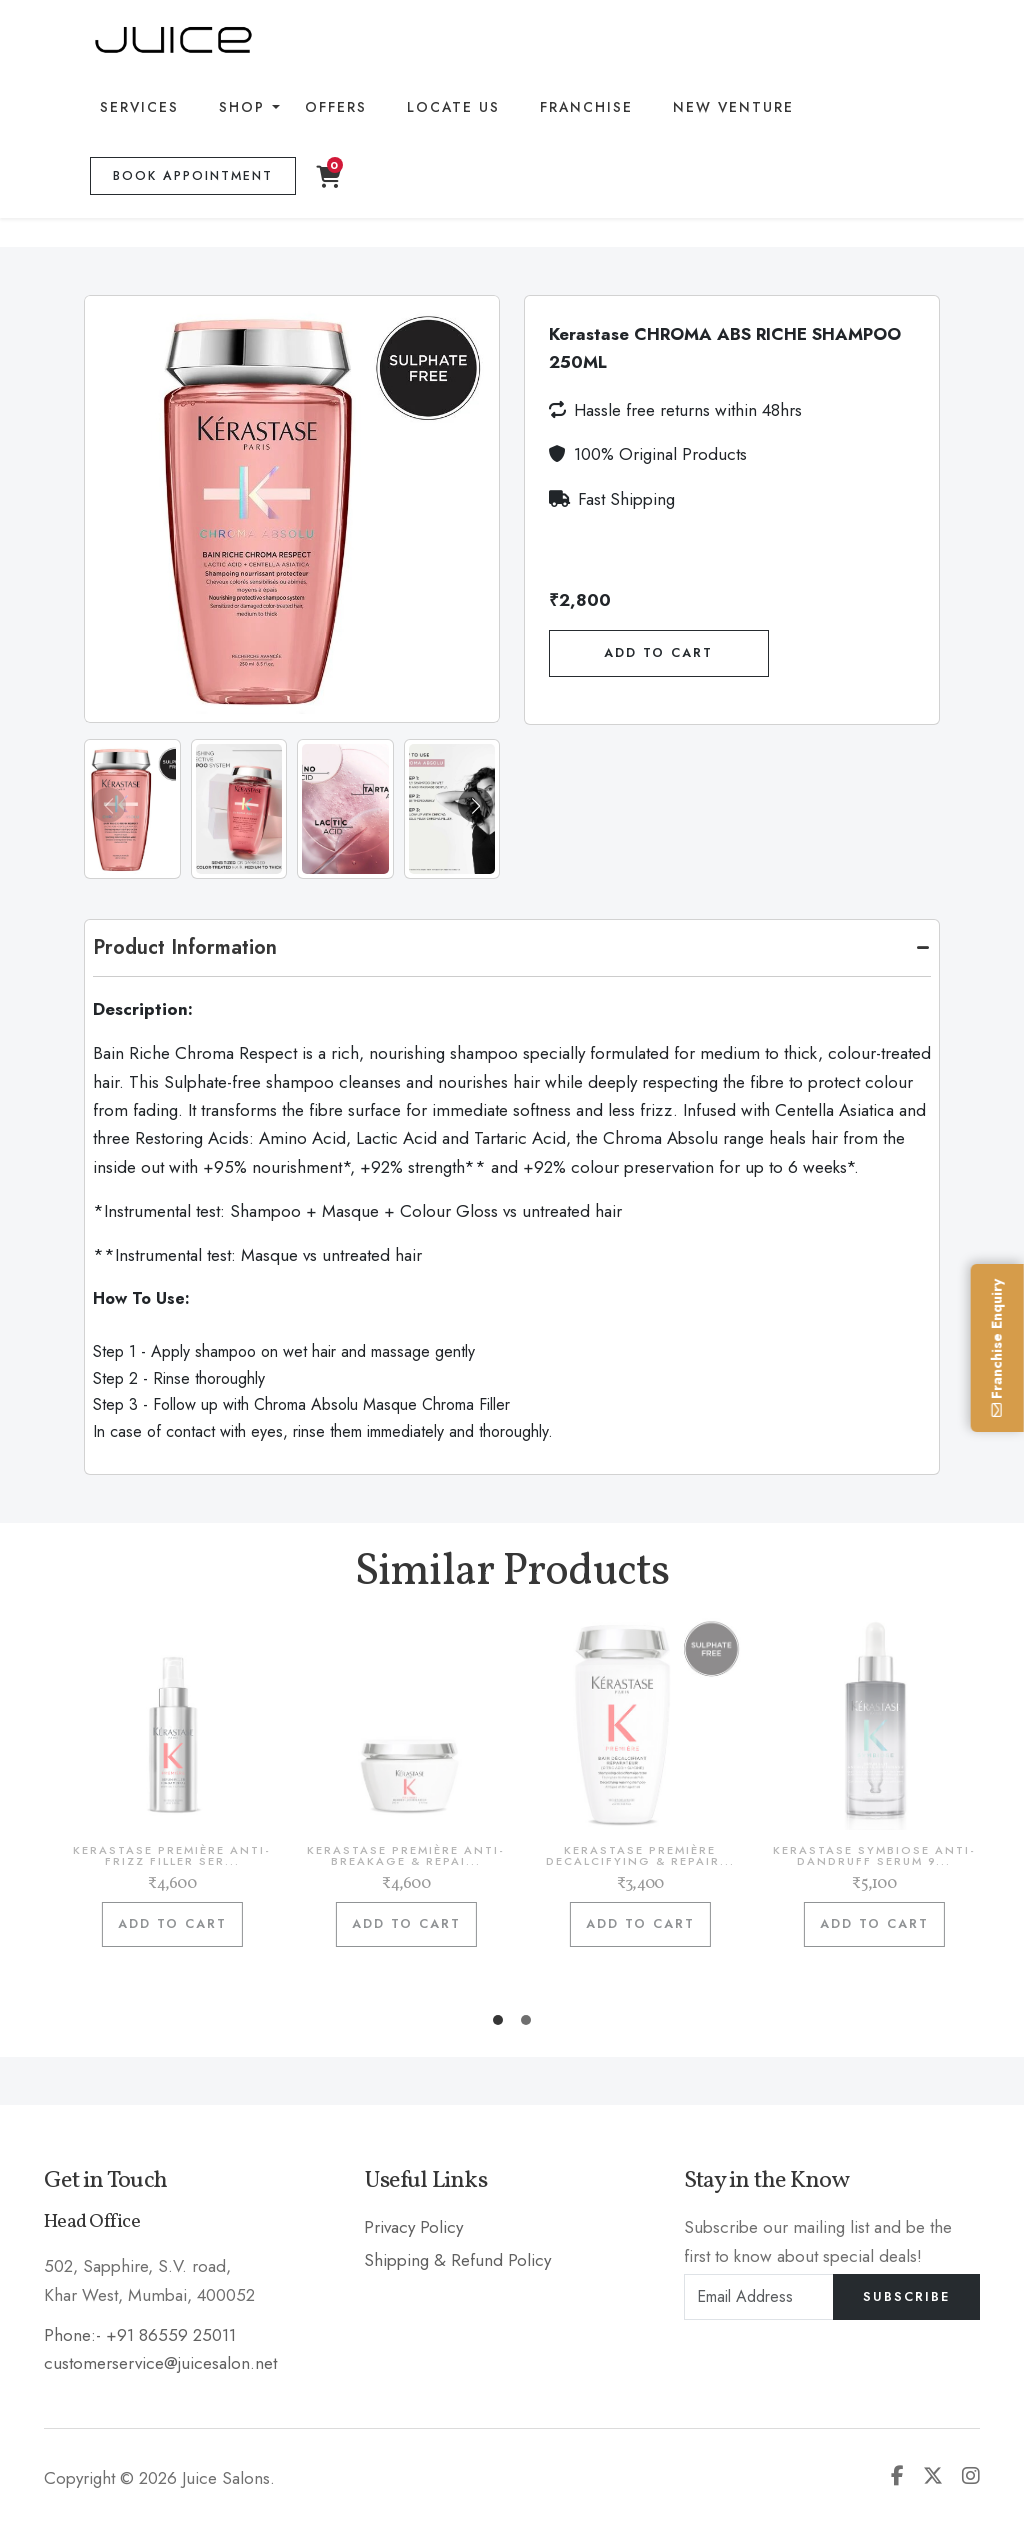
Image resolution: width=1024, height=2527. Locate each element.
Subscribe (906, 2297)
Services (139, 107)
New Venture (733, 107)
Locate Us (453, 107)
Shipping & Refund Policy (457, 2260)
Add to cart (187, 1924)
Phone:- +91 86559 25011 (140, 2335)
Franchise (586, 107)
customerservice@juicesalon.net (160, 2363)
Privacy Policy (413, 2227)
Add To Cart (658, 653)
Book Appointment (193, 176)
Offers (336, 107)
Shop (242, 107)
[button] (475, 805)
